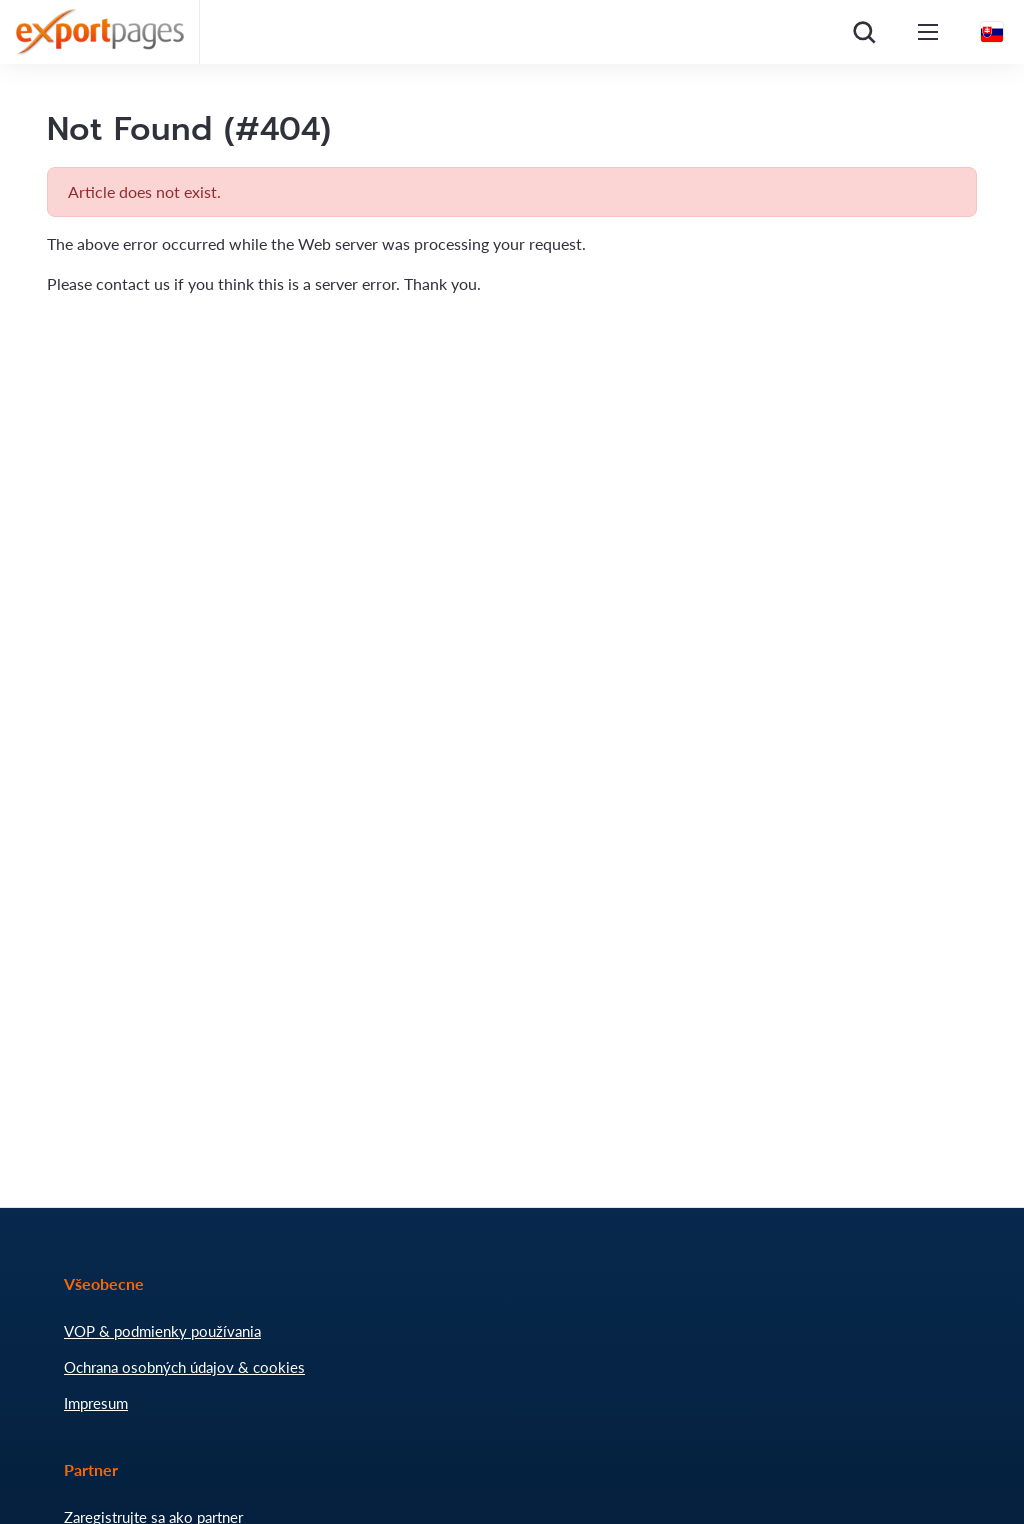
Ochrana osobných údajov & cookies (184, 1367)
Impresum (96, 1403)
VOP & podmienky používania (162, 1331)
